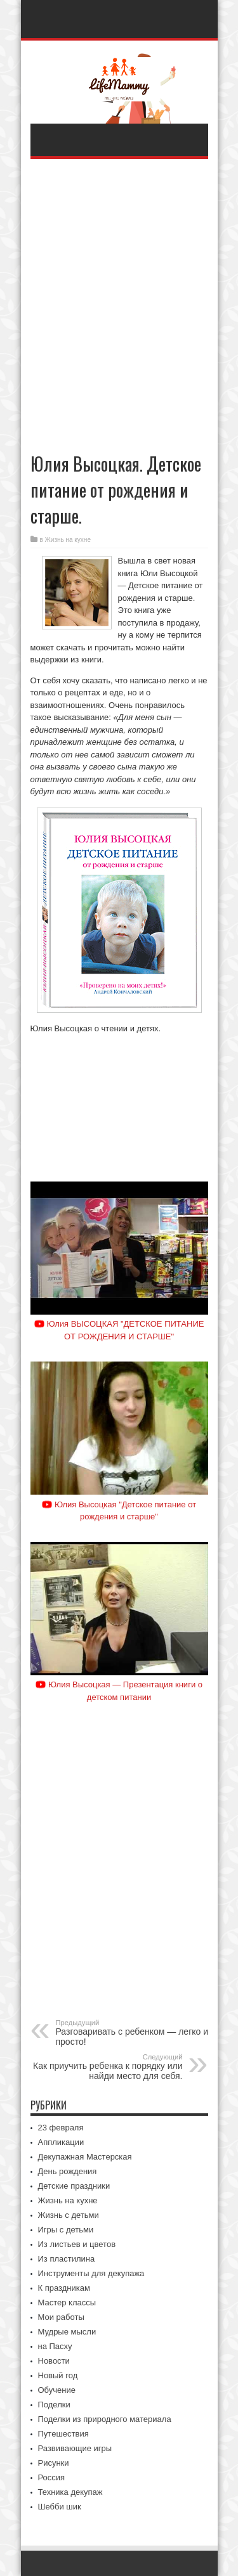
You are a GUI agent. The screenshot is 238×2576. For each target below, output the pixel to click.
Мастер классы (67, 2302)
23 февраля (61, 2127)
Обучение (57, 2390)
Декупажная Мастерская (85, 2156)
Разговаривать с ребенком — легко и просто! (133, 2033)
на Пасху (55, 2346)
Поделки (54, 2404)
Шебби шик (59, 2506)
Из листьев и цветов (77, 2244)
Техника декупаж (70, 2492)
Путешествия (63, 2433)
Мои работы (61, 2317)
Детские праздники (74, 2186)
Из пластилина (66, 2259)
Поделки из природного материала (104, 2419)
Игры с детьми (66, 2229)
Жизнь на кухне (68, 539)
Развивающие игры (75, 2448)
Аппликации (61, 2142)
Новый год (58, 2375)
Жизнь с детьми (68, 2215)
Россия (51, 2477)
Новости (54, 2361)
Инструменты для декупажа (91, 2273)
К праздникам (64, 2288)
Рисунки (53, 2463)
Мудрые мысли (67, 2331)
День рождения (67, 2171)
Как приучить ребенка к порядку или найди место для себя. (105, 2067)
